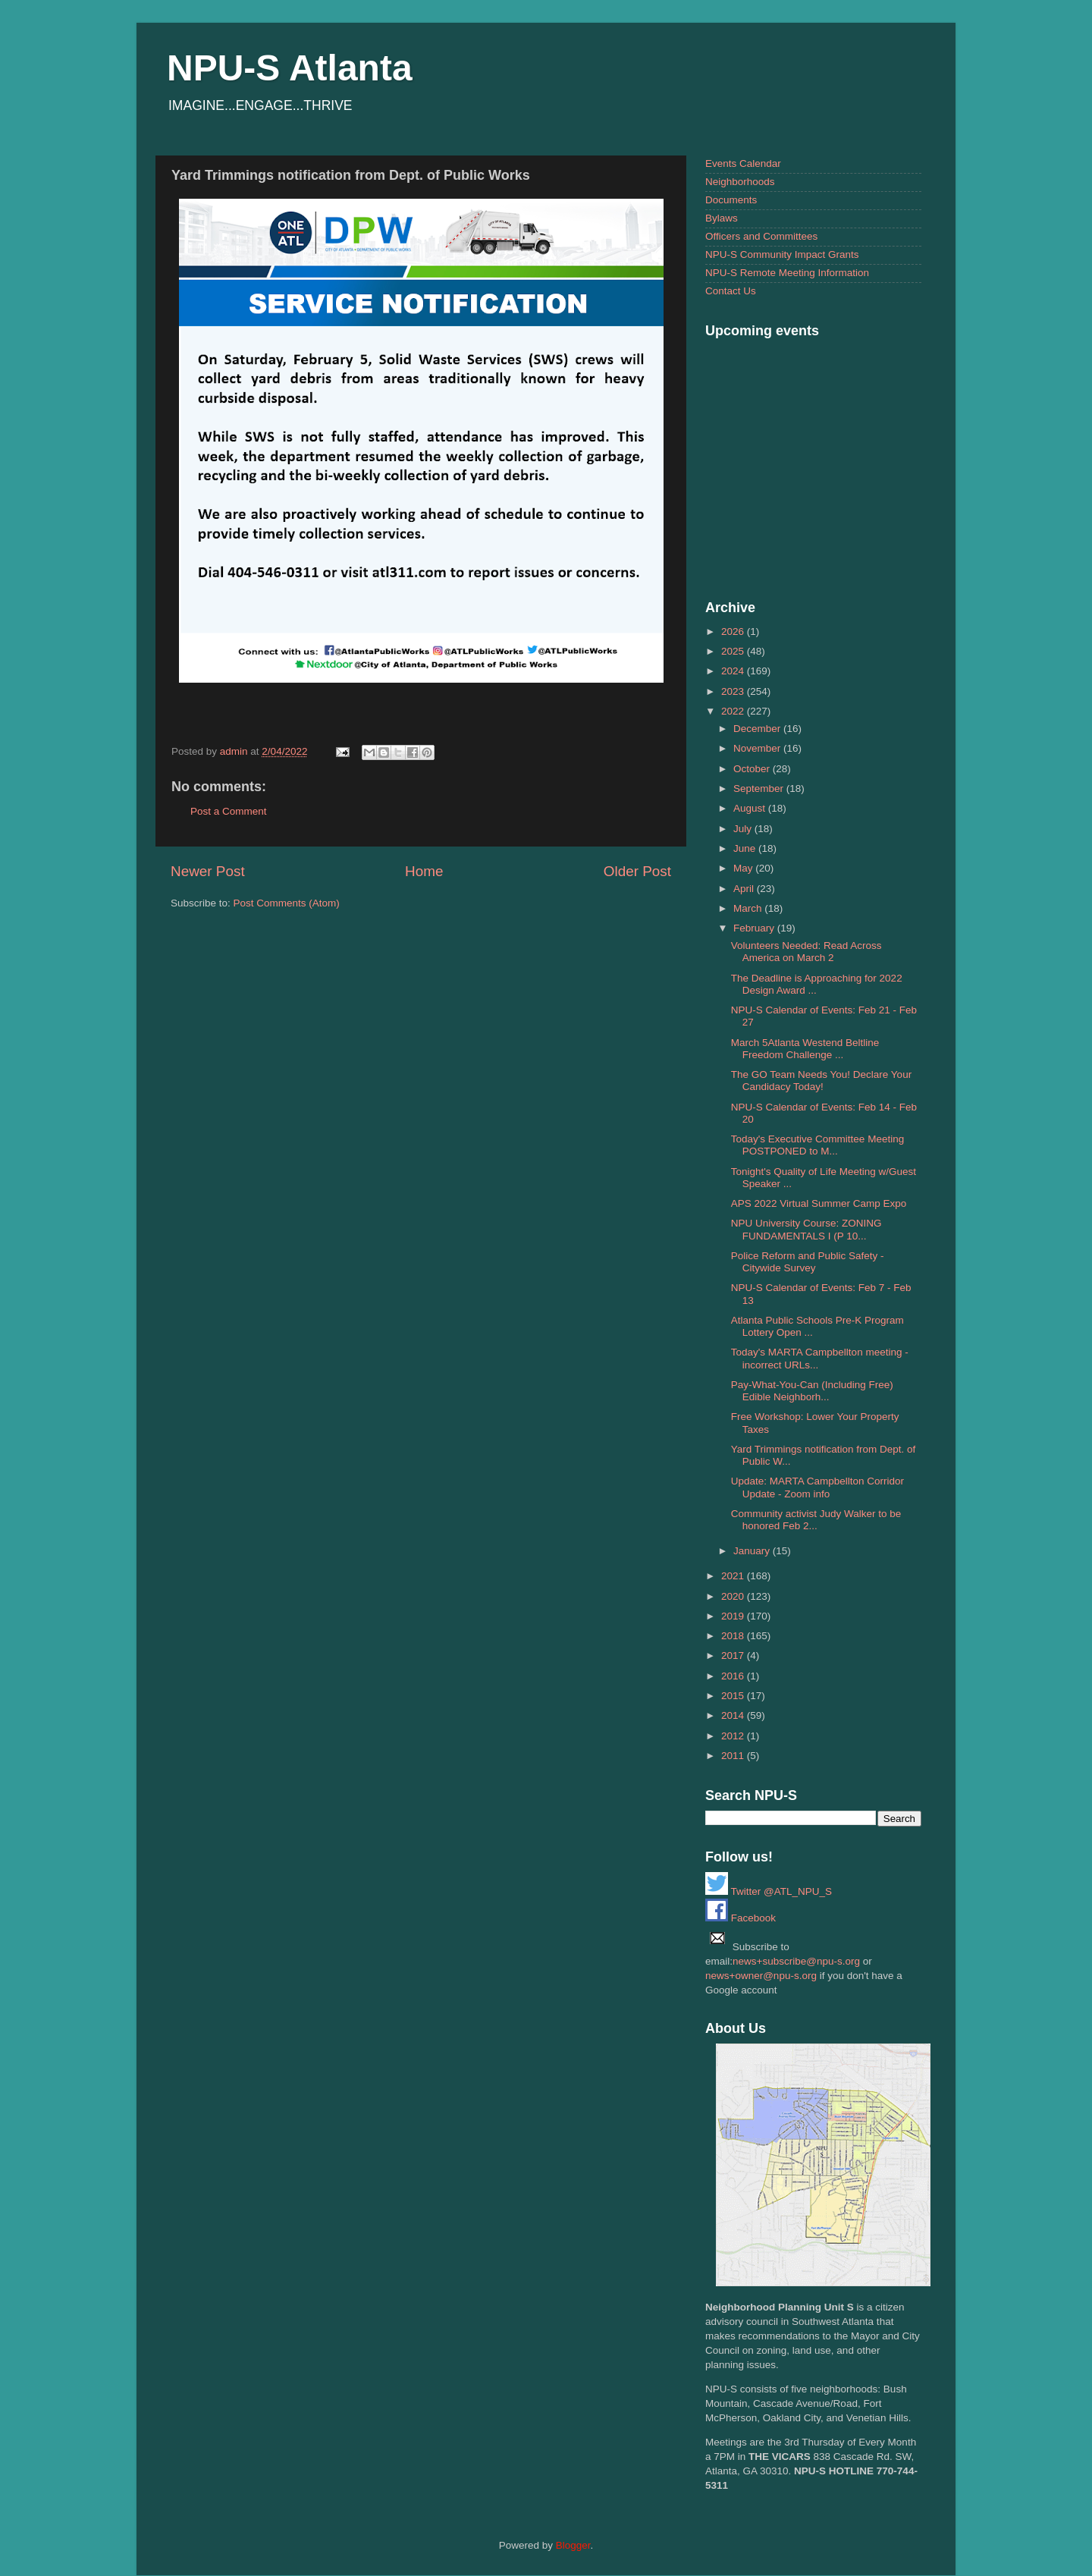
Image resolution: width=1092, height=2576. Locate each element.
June (745, 848)
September (759, 788)
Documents (731, 200)
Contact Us (730, 291)
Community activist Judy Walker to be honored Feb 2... (816, 1519)
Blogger (573, 2545)
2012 (734, 1736)
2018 (734, 1635)
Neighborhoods (740, 181)
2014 (734, 1715)
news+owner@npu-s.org (761, 1975)
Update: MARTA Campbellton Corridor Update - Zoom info (817, 1487)
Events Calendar (743, 163)
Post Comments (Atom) (287, 903)
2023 (734, 691)
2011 (734, 1755)
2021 (734, 1576)
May (744, 868)
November (758, 748)
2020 (734, 1596)
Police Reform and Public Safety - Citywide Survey (807, 1262)
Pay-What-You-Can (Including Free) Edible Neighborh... (812, 1391)
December (758, 728)
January (753, 1551)
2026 (734, 631)
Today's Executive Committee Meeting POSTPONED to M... (817, 1145)
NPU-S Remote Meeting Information (787, 272)
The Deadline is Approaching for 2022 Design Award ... (816, 984)
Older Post (637, 871)
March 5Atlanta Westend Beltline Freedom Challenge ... (805, 1048)
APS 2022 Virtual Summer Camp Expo (819, 1203)
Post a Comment (228, 811)
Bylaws (721, 218)
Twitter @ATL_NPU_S (768, 1891)
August (750, 808)
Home (424, 871)
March (748, 908)
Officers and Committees (761, 236)
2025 (734, 651)
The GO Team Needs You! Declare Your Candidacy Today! (821, 1080)
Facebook (740, 1918)
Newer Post (208, 871)
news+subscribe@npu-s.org (796, 1961)
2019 (734, 1616)
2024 (734, 671)
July (744, 828)
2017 (734, 1655)
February (755, 928)
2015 (734, 1695)
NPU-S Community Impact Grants (782, 254)
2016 (734, 1676)
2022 (734, 711)
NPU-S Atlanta (290, 68)
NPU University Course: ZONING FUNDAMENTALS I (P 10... (806, 1229)
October (753, 768)
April (745, 888)
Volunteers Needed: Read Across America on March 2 (806, 951)
